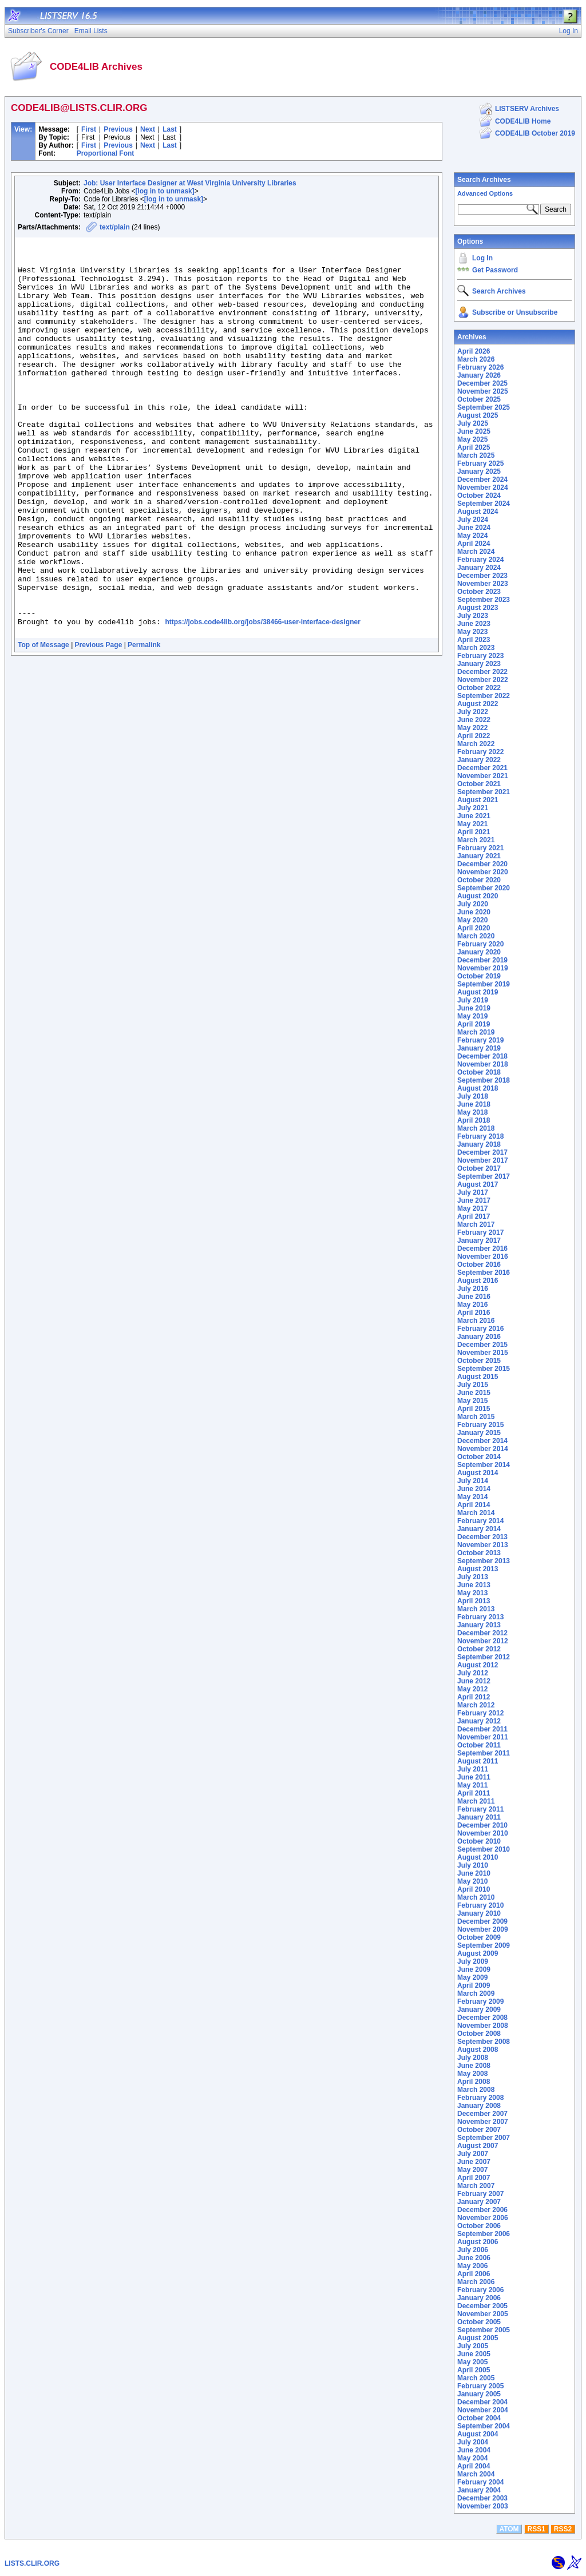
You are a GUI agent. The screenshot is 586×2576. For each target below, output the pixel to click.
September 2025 (483, 407)
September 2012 (483, 1657)
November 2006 (482, 2218)
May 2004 (472, 2458)
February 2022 (480, 752)
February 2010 (480, 1905)
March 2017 (475, 1224)
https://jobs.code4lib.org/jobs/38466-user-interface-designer (262, 699)
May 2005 (472, 2362)
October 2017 (479, 1168)
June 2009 (473, 1969)
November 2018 (482, 1064)
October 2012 (479, 1649)
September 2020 (483, 888)
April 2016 (473, 1313)
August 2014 (477, 1473)
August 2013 (477, 1569)
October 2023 (479, 592)
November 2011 (482, 1737)
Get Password (495, 270)
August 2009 (477, 1953)
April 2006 (473, 2274)
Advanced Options (485, 193)
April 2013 (473, 1601)
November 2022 (482, 680)
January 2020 (479, 952)
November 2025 (482, 391)
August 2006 (477, 2242)
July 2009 (472, 1961)
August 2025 (477, 415)
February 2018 (480, 1136)
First (88, 129)
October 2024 (479, 496)
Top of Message (43, 724)
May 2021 (472, 824)
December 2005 (482, 2306)
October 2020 (479, 880)
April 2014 (473, 1505)
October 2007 (479, 2130)
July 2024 (472, 520)
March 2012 (475, 1705)
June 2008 (473, 2066)
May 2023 (472, 632)
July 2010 (472, 1865)
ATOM (508, 2529)
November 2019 (482, 968)
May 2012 (472, 1689)
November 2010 (482, 1833)
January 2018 (479, 1144)
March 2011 (475, 1801)
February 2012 (480, 1713)
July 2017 (472, 1192)
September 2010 (483, 1849)
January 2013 (479, 1625)
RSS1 (536, 2529)
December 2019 (482, 960)
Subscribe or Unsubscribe (514, 312)
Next (147, 129)
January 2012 (479, 1721)
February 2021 (480, 848)
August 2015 (477, 1377)
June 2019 (473, 1008)
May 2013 (472, 1593)
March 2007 (475, 2186)
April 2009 (473, 1985)
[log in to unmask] (164, 191)
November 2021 (482, 776)
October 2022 (479, 688)
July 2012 (472, 1673)
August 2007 (477, 2146)
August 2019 (477, 992)
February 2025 (480, 463)
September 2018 (483, 1080)
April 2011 (473, 1793)
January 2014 (479, 1529)
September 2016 (483, 1273)
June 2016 (473, 1297)
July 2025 (472, 423)
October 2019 (479, 976)
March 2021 (475, 840)
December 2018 (482, 1056)
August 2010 (477, 1857)
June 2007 (473, 2162)
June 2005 (473, 2354)
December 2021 (482, 768)
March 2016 (475, 1321)
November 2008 (482, 2026)
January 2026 (479, 375)
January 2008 (479, 2106)
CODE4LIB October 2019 (535, 133)
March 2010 (475, 1897)
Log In (482, 258)
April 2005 (473, 2370)
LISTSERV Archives (527, 109)
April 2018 (473, 1120)
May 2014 (472, 1497)
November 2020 (482, 872)
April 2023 (473, 640)
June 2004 (473, 2450)
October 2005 (479, 2322)
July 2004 (472, 2442)
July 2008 (472, 2058)
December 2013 (482, 1537)
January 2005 (479, 2394)
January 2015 (479, 1433)
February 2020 (480, 944)
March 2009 (475, 1994)
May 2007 (472, 2170)
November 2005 (482, 2314)
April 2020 (473, 928)
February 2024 (480, 560)
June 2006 (473, 2258)
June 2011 (473, 1777)
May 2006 (472, 2266)
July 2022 (472, 712)
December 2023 (482, 576)
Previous (118, 129)
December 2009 (482, 1921)
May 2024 (472, 536)
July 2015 (472, 1385)
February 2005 (480, 2386)
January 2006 (479, 2298)
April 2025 (473, 447)
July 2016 (472, 1289)
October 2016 (479, 1265)
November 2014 (482, 1449)
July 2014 (472, 1481)
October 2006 (479, 2226)
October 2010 (479, 1841)
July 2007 (472, 2154)
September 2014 (483, 1465)
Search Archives (484, 180)
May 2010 (472, 1881)
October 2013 (479, 1553)
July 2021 (472, 808)
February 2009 (480, 2002)
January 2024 (479, 568)
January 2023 (479, 664)
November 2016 (482, 1257)
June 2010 (473, 1873)
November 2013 (482, 1545)
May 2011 (472, 1785)
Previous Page (98, 724)
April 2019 (473, 1024)
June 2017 (473, 1200)
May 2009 (472, 1977)
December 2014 (482, 1441)
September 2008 (483, 2042)
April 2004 (473, 2466)
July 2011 (472, 1769)
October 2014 (479, 1457)
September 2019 (483, 984)
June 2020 (473, 912)
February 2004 (480, 2482)
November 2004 (482, 2410)
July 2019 (472, 1000)
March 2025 (475, 455)
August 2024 (477, 512)
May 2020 (472, 920)
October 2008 (479, 2034)
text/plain (115, 227)
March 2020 (475, 936)
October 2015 (479, 1361)
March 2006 (475, 2282)
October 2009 (479, 1937)
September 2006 (483, 2234)
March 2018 (475, 1128)
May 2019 (472, 1016)
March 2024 (475, 552)
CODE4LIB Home (523, 121)
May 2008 (472, 2074)
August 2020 (477, 896)
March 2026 (475, 359)
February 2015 (480, 1425)
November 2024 (482, 488)
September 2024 (483, 504)
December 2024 (482, 479)
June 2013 (473, 1585)
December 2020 (482, 864)
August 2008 (477, 2050)
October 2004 (479, 2418)
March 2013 (475, 1609)
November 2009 (482, 1929)
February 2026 (480, 367)
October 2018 (479, 1072)
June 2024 (473, 528)
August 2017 (477, 1184)
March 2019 (475, 1032)
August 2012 (477, 1665)
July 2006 (472, 2250)
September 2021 (483, 792)
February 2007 (480, 2194)
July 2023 (472, 616)
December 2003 (482, 2498)
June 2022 (473, 720)
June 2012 (473, 1681)
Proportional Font (105, 153)
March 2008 (475, 2090)
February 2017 (480, 1232)
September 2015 (483, 1369)
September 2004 (483, 2426)
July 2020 (472, 904)
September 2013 (483, 1561)
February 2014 (480, 1521)
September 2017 (483, 1176)
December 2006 (482, 2210)
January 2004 (479, 2490)
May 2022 (472, 728)
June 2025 (473, 431)
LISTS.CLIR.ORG (32, 2563)
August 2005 (477, 2338)
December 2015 (482, 1345)
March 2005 (475, 2378)
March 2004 (475, 2474)
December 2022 (482, 672)
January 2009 (479, 2010)
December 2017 (482, 1152)
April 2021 (473, 832)
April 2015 (473, 1409)
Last (170, 129)
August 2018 (477, 1088)
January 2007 (479, 2202)
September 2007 (483, 2138)
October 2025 (479, 399)
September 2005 (483, 2330)
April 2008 (473, 2082)
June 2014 (473, 1489)
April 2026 (473, 351)
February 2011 (480, 1809)
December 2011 (482, 1729)
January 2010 (479, 1913)
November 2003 (482, 2506)
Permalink (144, 724)
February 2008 (480, 2098)
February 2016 (480, 1329)
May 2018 (472, 1112)
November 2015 (482, 1353)
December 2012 (482, 1633)
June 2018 (473, 1104)
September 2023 (483, 600)
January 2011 (479, 1817)
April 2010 (473, 1889)
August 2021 (477, 800)
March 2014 (475, 1513)
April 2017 (473, 1216)
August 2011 (477, 1761)
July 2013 (472, 1577)
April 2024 (473, 544)
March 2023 (475, 648)
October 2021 (479, 784)
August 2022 (477, 704)
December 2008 (482, 2018)
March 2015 (475, 1417)
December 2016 (482, 1249)
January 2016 (479, 1337)
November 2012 (482, 1641)
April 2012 (473, 1697)
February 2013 (480, 1617)
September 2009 (483, 1945)
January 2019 (479, 1048)
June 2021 (473, 816)
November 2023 (482, 584)
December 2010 (482, 1825)
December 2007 (482, 2114)
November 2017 (482, 1160)
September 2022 (483, 696)
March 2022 (475, 744)
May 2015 (472, 1401)
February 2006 (480, 2290)
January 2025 (479, 471)
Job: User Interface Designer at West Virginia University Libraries (190, 183)
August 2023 (477, 608)
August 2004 (477, 2434)
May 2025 (472, 439)
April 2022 (473, 736)
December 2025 (482, 383)
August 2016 (477, 1281)
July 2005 (472, 2346)
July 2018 (472, 1096)
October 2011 (479, 1745)
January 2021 (479, 856)
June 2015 (473, 1393)
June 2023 (473, 624)
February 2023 (480, 656)
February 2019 (480, 1040)
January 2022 (479, 760)
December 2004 (482, 2402)
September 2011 (483, 1753)
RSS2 (563, 2529)
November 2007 (482, 2122)
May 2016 (472, 1305)
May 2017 (472, 1208)
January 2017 (479, 1241)
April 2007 (473, 2178)
